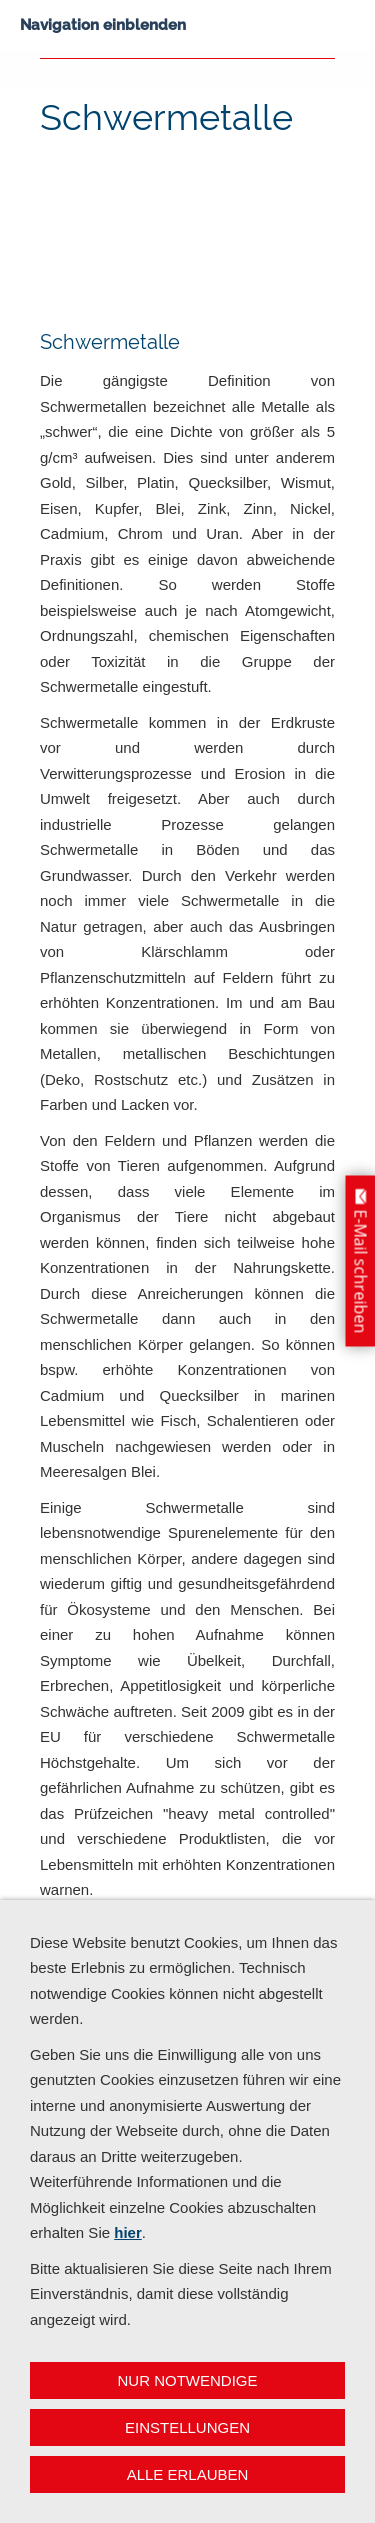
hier (128, 2232)
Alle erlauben (188, 2474)
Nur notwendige (188, 2380)
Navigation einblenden (103, 25)
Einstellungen (187, 2427)
